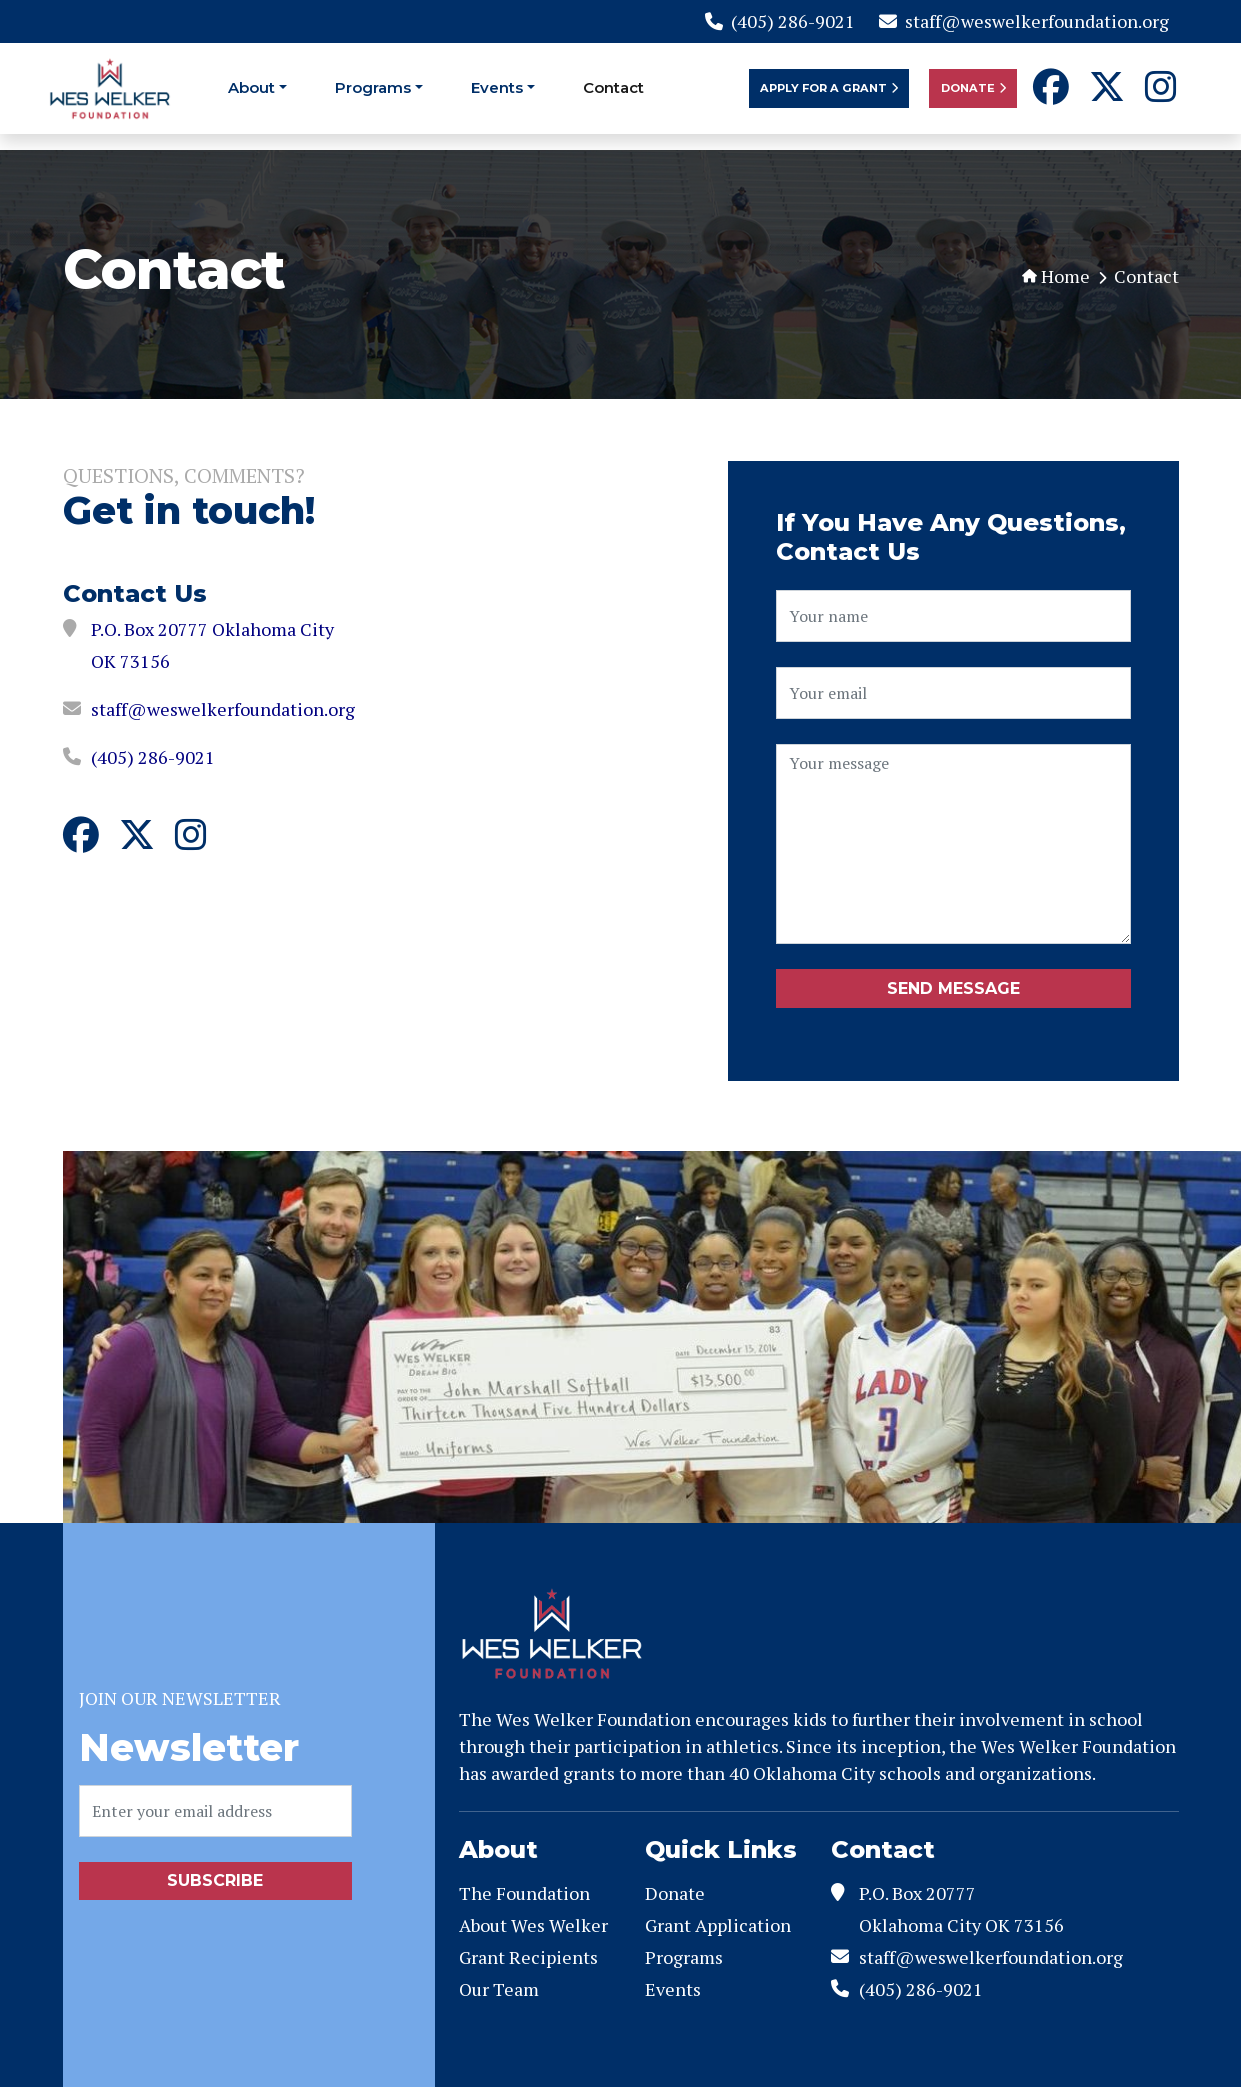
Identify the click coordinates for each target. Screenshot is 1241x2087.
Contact (613, 87)
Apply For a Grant (829, 88)
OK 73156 (130, 661)
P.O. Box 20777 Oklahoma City (212, 629)
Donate (973, 88)
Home (1056, 276)
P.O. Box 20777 (917, 1893)
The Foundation (524, 1893)
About (251, 87)
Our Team (499, 1989)
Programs (373, 87)
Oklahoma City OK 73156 (961, 1925)
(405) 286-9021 (780, 21)
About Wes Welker (533, 1925)
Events (497, 87)
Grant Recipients (528, 1957)
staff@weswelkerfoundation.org (1024, 21)
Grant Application (718, 1925)
